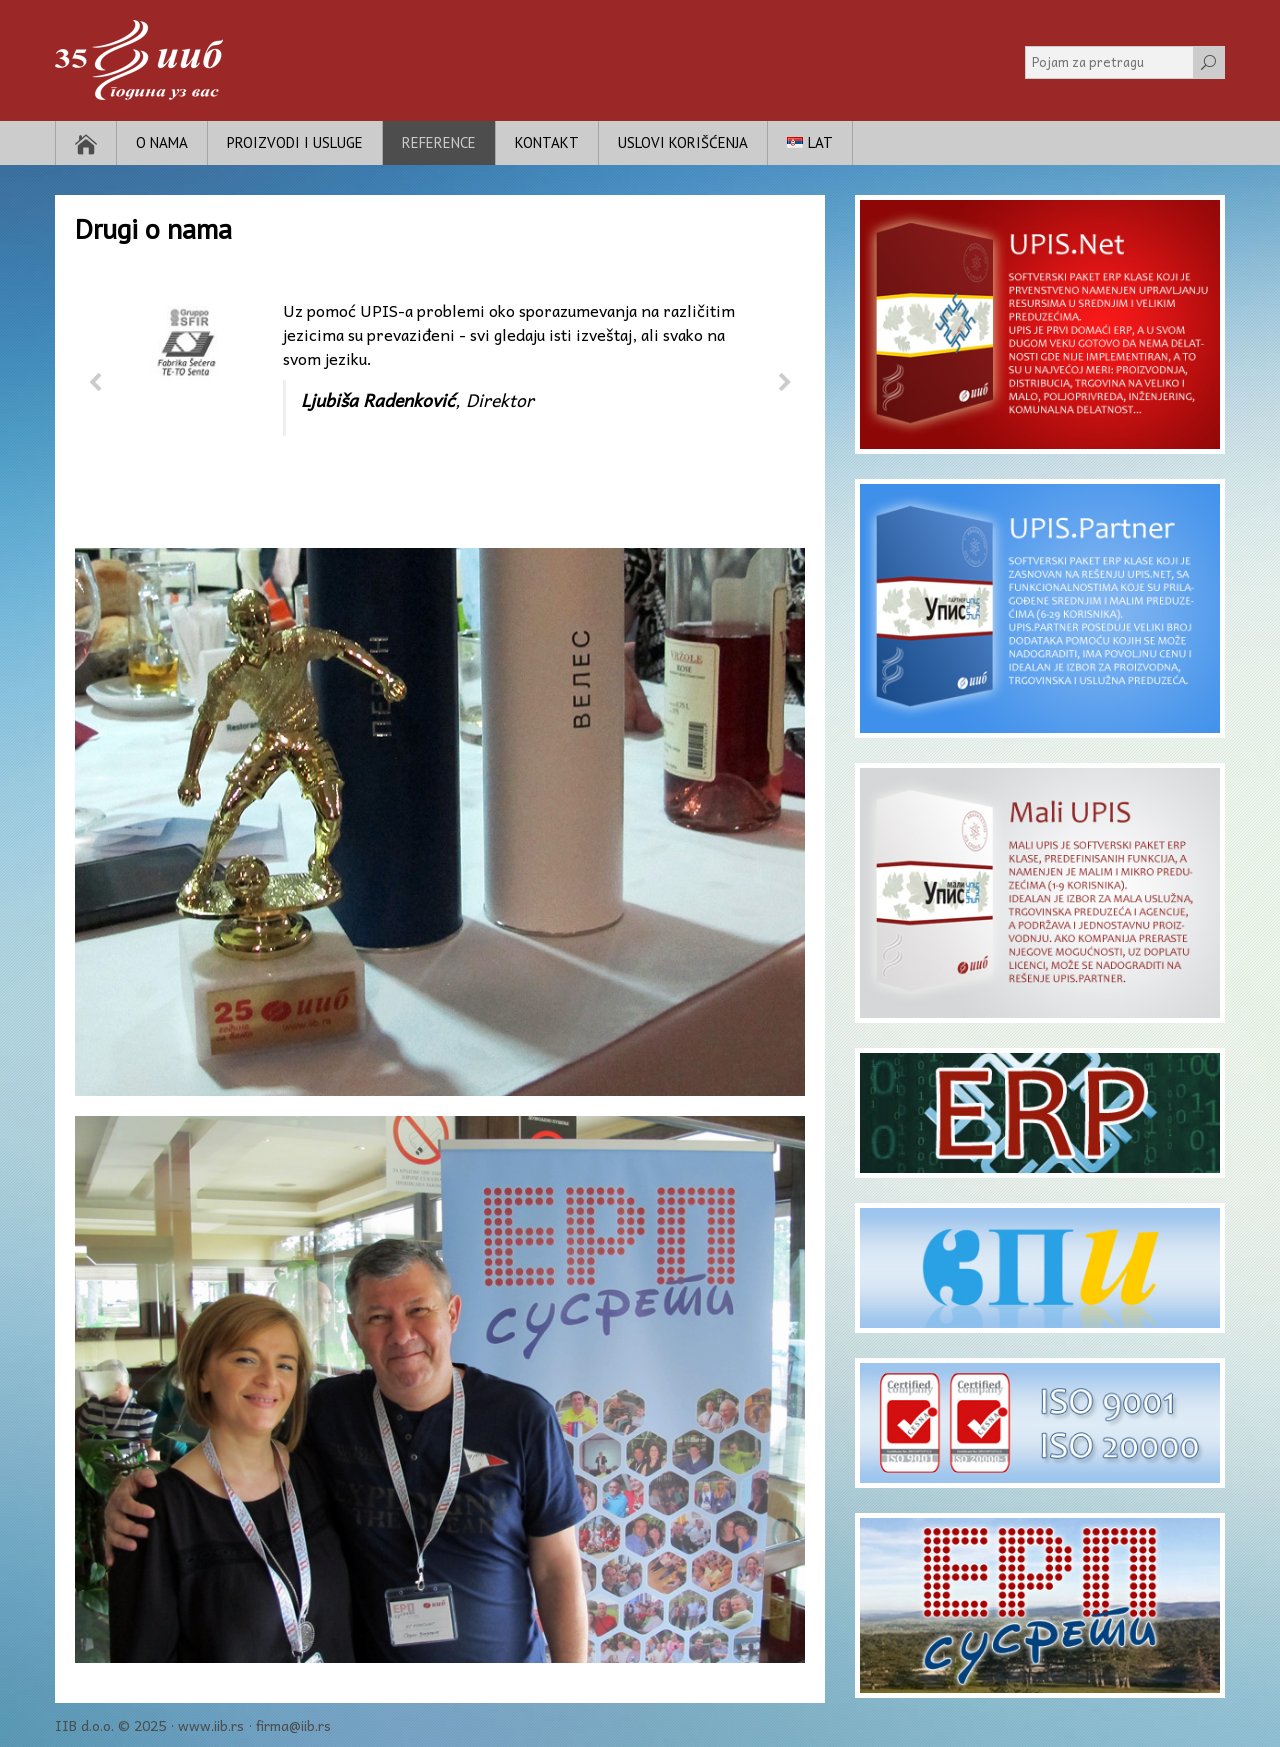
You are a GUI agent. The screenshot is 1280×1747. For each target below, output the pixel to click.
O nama (162, 142)
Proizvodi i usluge (295, 142)
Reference (439, 142)
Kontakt (547, 142)
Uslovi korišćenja (683, 142)
